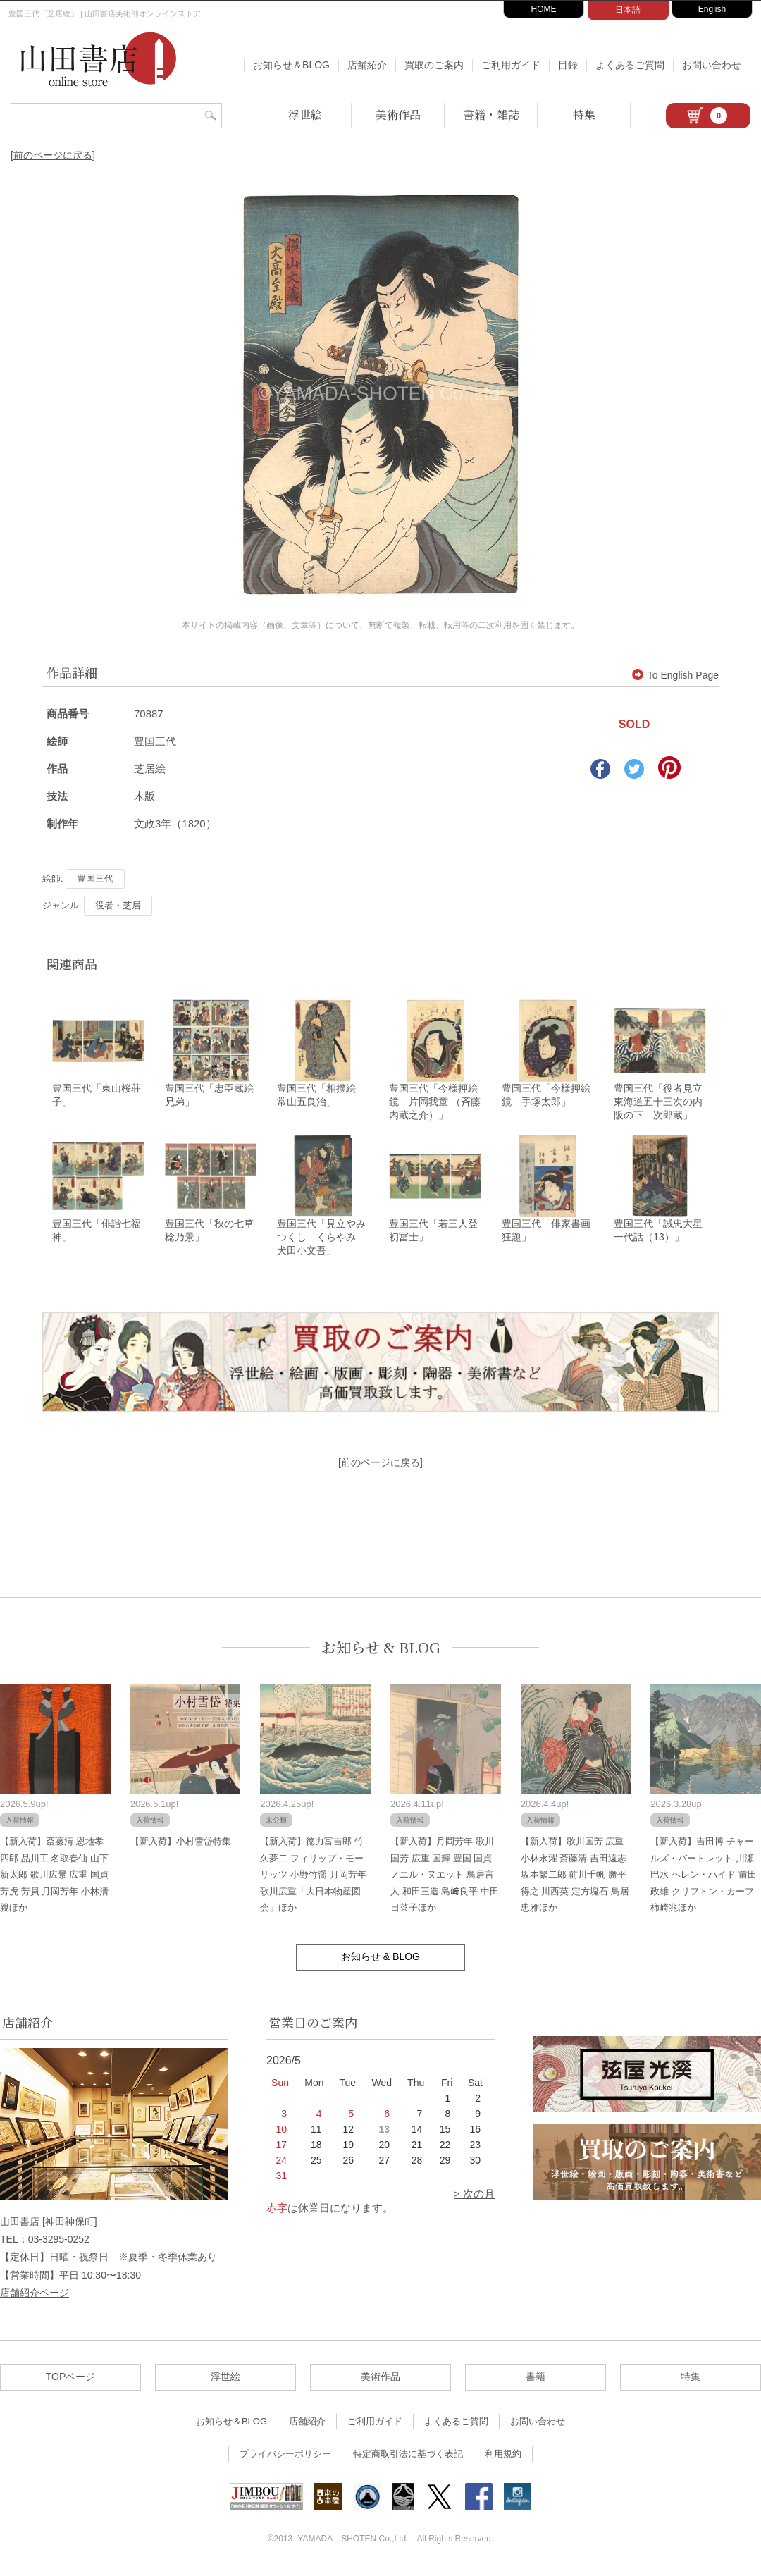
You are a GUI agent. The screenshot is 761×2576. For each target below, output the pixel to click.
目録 (568, 64)
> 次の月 (474, 2198)
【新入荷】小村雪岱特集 (180, 1845)
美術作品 (398, 114)
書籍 (535, 2380)
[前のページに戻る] (53, 155)
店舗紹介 (367, 64)
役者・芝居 (118, 905)
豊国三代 (155, 741)
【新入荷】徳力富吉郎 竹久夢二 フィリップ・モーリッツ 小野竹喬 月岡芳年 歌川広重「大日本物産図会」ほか (313, 1878)
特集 (584, 114)
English (712, 9)
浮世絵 (305, 114)
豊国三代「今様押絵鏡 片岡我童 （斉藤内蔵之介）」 (435, 1104)
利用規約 (503, 2458)
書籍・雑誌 (491, 114)
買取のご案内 (434, 64)
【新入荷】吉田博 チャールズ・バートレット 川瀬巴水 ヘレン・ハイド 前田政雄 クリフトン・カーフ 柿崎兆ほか (703, 1878)
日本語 (628, 10)
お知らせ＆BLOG (291, 64)
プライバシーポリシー (285, 2458)
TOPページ (71, 2380)
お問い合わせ (711, 64)
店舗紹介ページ (34, 2296)
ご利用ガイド (510, 64)
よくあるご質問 (629, 64)
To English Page (675, 675)
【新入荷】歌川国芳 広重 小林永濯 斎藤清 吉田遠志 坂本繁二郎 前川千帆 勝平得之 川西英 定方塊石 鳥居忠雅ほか (575, 1878)
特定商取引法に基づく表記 (408, 2458)
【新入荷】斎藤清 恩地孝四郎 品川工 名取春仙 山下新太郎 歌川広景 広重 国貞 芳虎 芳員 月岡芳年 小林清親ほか (54, 1878)
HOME (544, 9)
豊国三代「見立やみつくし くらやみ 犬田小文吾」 (321, 1241)
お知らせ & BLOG (380, 1651)
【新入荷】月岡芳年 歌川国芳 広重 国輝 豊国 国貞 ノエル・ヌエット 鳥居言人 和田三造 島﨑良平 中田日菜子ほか (444, 1878)
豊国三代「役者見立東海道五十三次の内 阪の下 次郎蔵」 (663, 1104)
